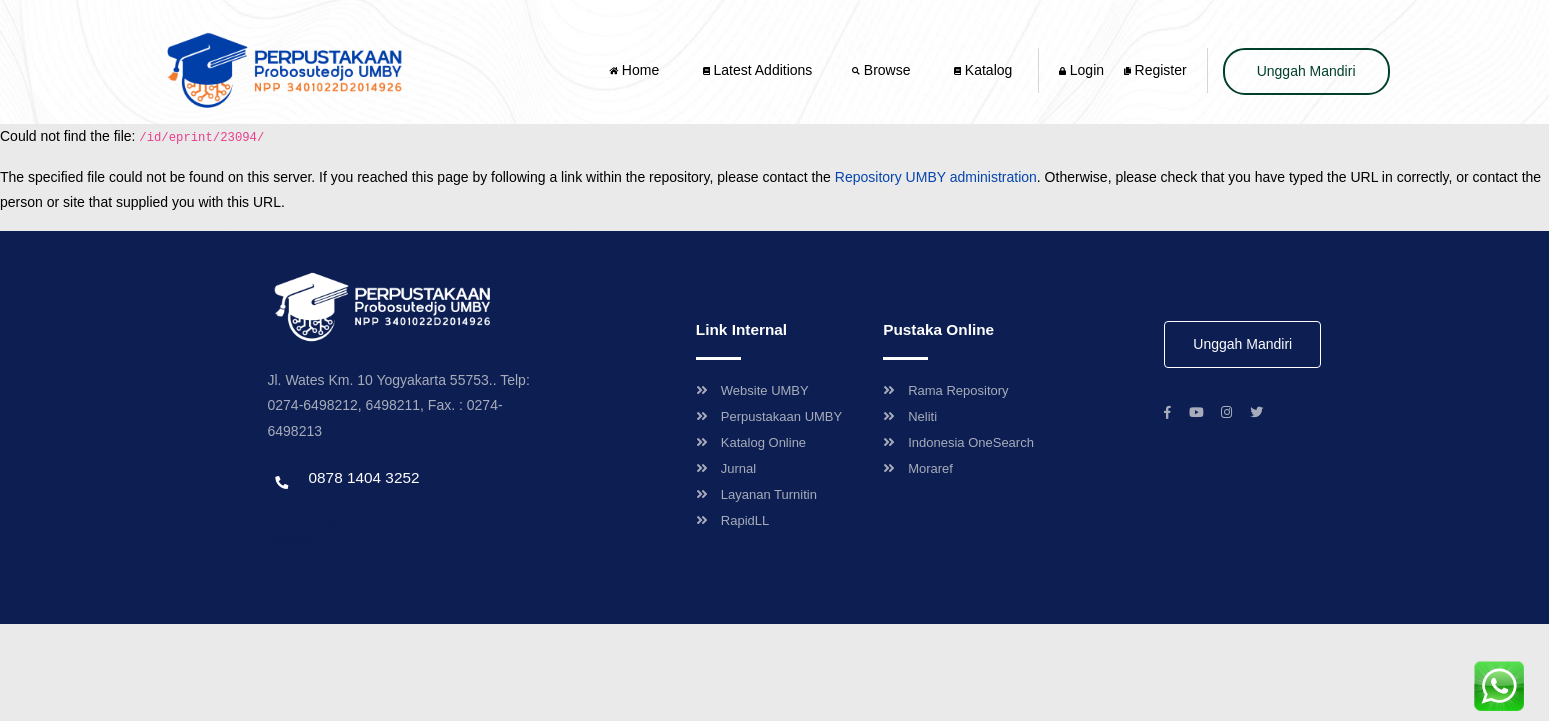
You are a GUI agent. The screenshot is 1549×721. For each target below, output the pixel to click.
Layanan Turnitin (756, 494)
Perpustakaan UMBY (769, 416)
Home (636, 70)
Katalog (983, 70)
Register (1155, 70)
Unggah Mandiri (1306, 71)
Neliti (910, 416)
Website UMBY (752, 390)
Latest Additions (758, 70)
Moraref (918, 468)
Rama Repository (945, 390)
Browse (883, 70)
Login (1081, 70)
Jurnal (726, 468)
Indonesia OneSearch (958, 442)
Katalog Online (751, 442)
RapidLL (732, 520)
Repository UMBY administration (936, 177)
